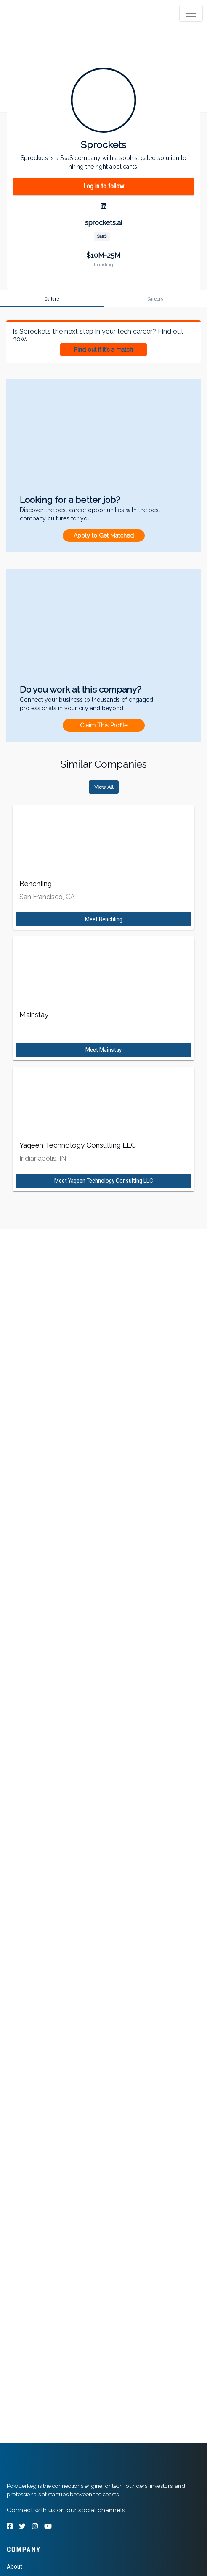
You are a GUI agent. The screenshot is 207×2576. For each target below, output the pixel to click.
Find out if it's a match (103, 349)
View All (103, 787)
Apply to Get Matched (104, 535)
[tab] (39, 13)
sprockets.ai (103, 223)
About (14, 2567)
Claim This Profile (103, 725)
